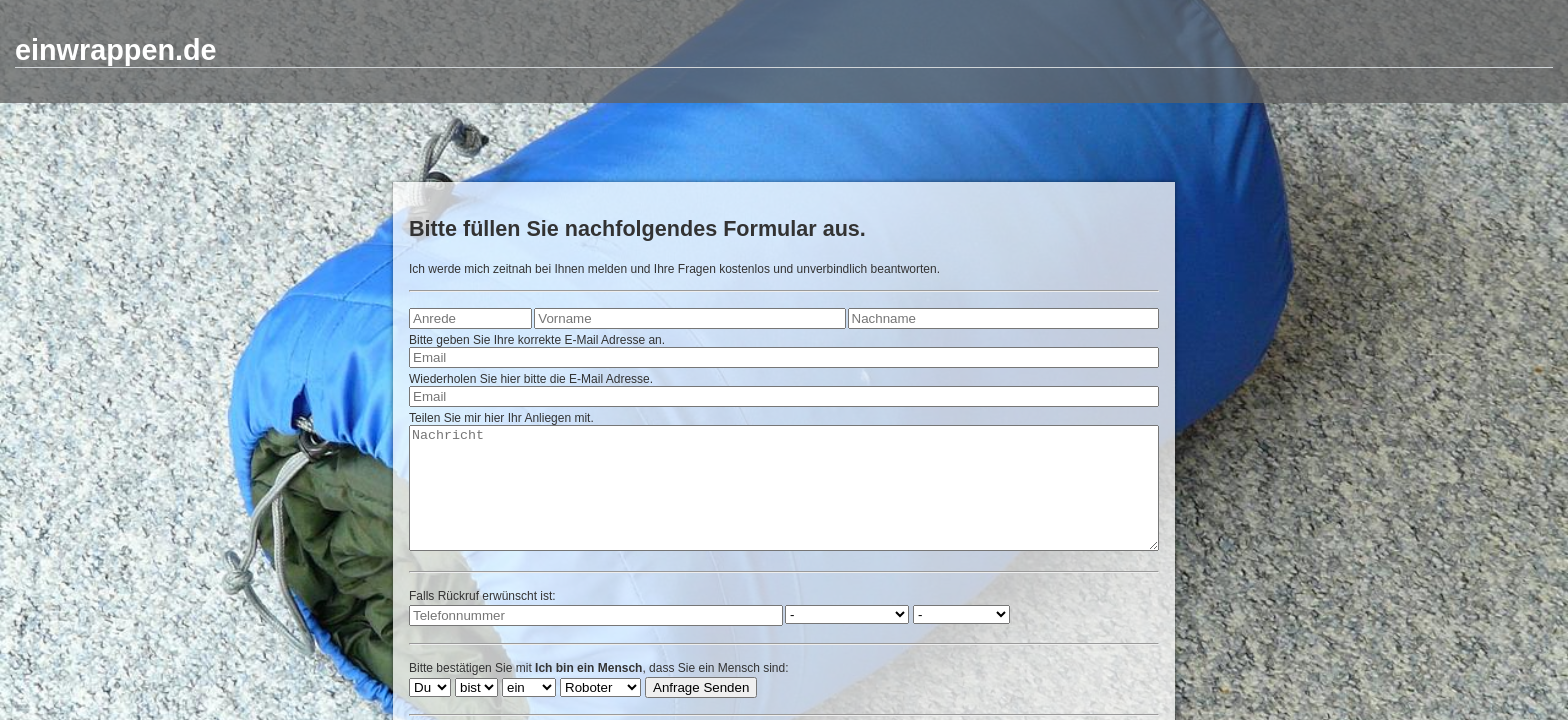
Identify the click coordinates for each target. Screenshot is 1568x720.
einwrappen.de (116, 50)
